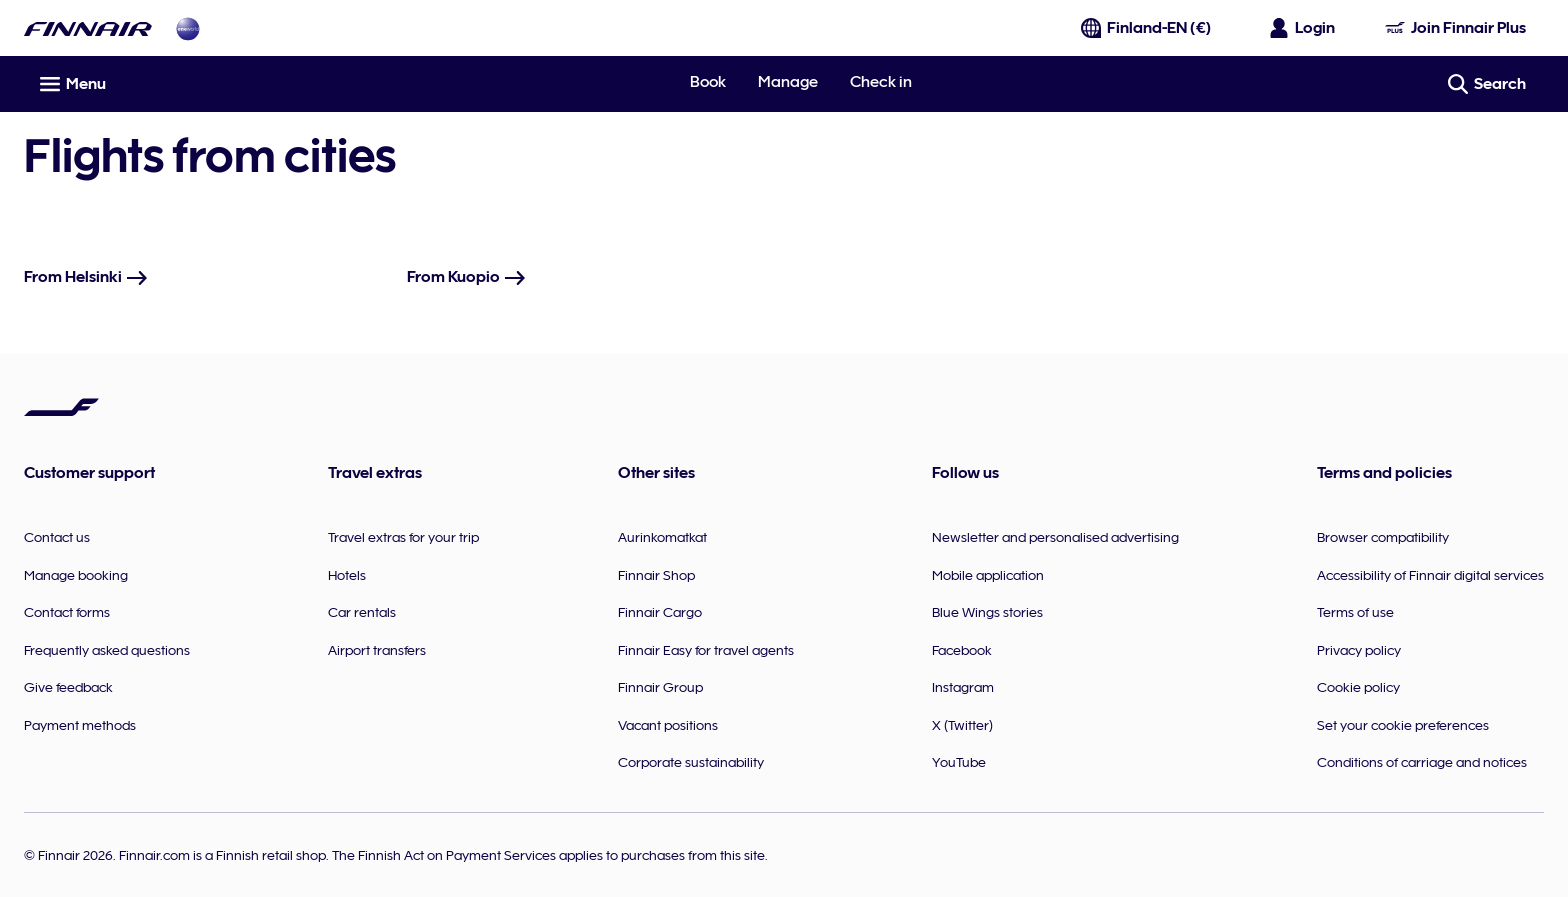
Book (708, 82)
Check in (881, 82)
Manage (788, 82)
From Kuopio (467, 277)
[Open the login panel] (1303, 28)
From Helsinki (86, 277)
